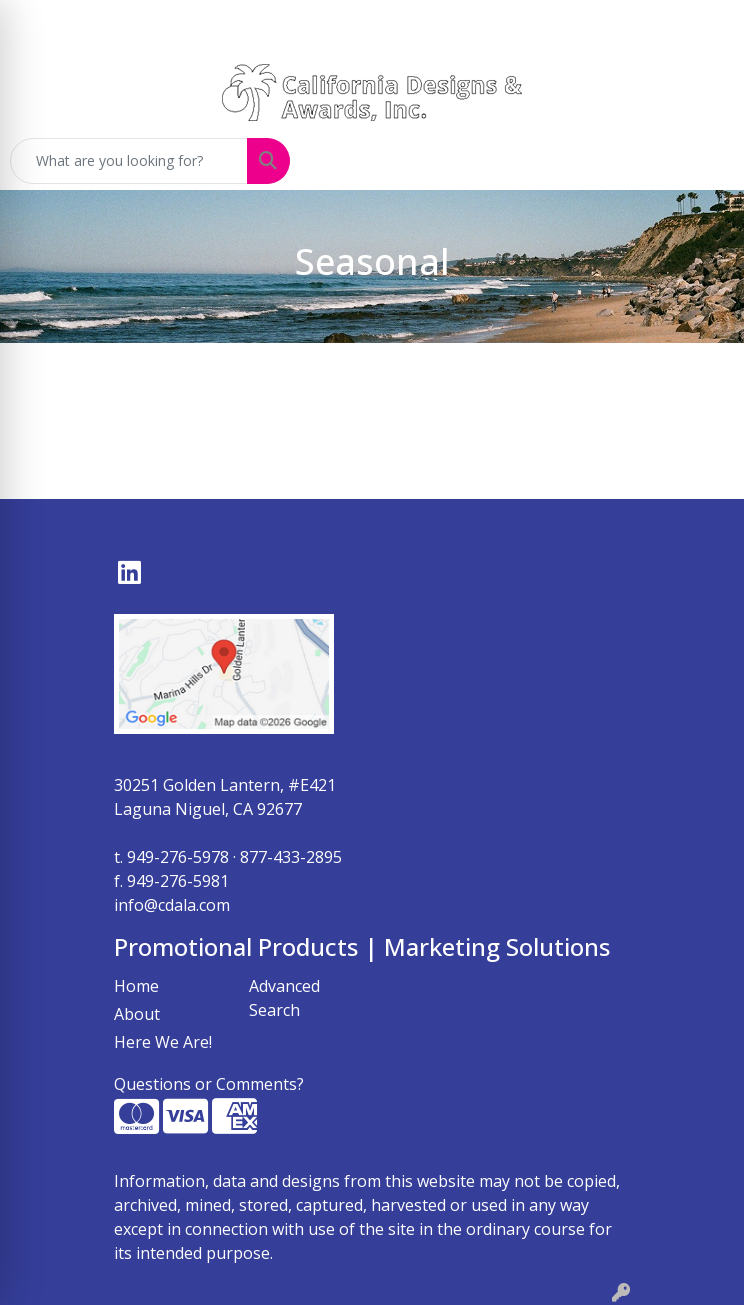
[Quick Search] (129, 161)
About (137, 1014)
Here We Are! (163, 1042)
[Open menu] (704, 161)
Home (136, 986)
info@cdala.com (172, 905)
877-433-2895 (291, 857)
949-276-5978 (178, 857)
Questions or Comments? (209, 1084)
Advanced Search (284, 998)
